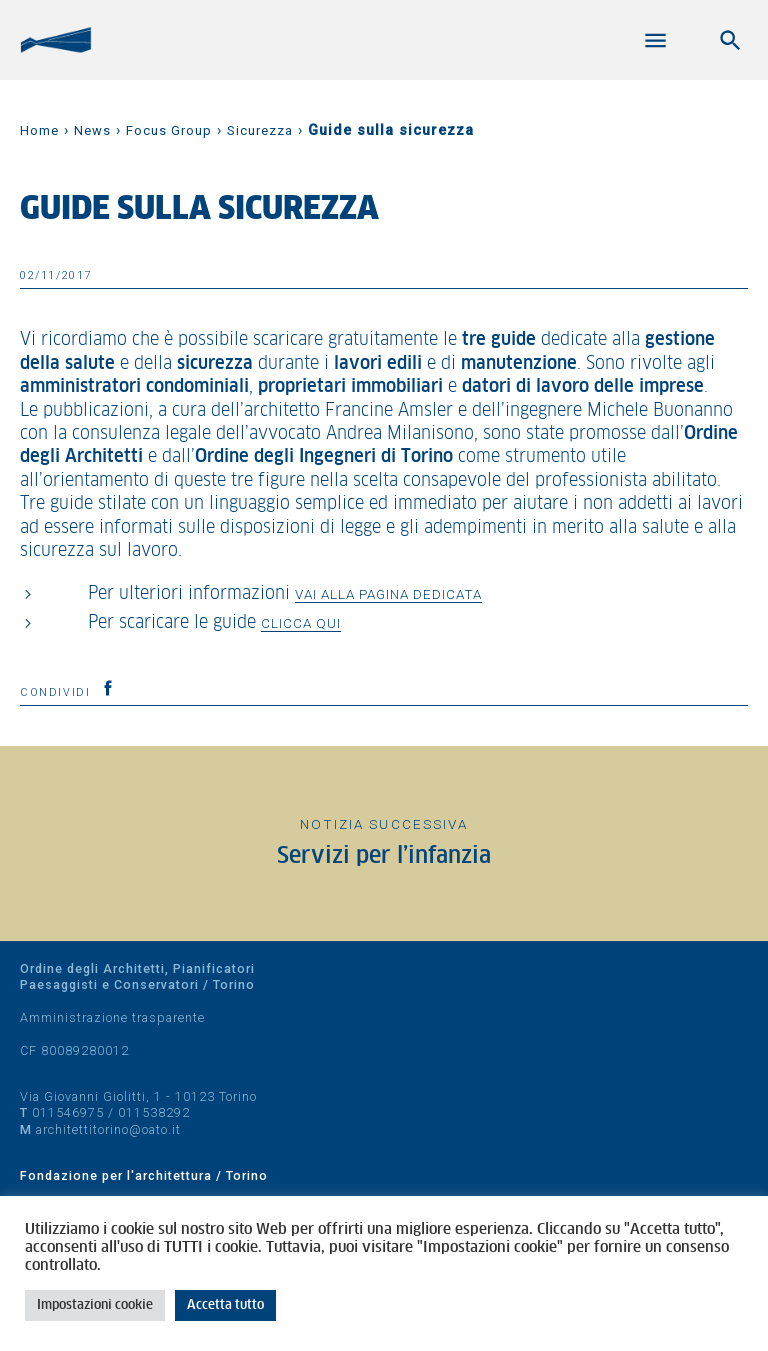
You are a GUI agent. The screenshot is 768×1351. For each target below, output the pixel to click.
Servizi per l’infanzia (384, 856)
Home (39, 130)
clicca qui (301, 623)
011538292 (154, 1112)
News (92, 130)
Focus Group (169, 130)
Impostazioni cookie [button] (95, 1305)
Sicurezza (260, 130)
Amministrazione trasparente (112, 1017)
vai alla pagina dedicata (388, 594)
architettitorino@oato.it (108, 1129)
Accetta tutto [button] (225, 1305)
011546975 (68, 1112)
